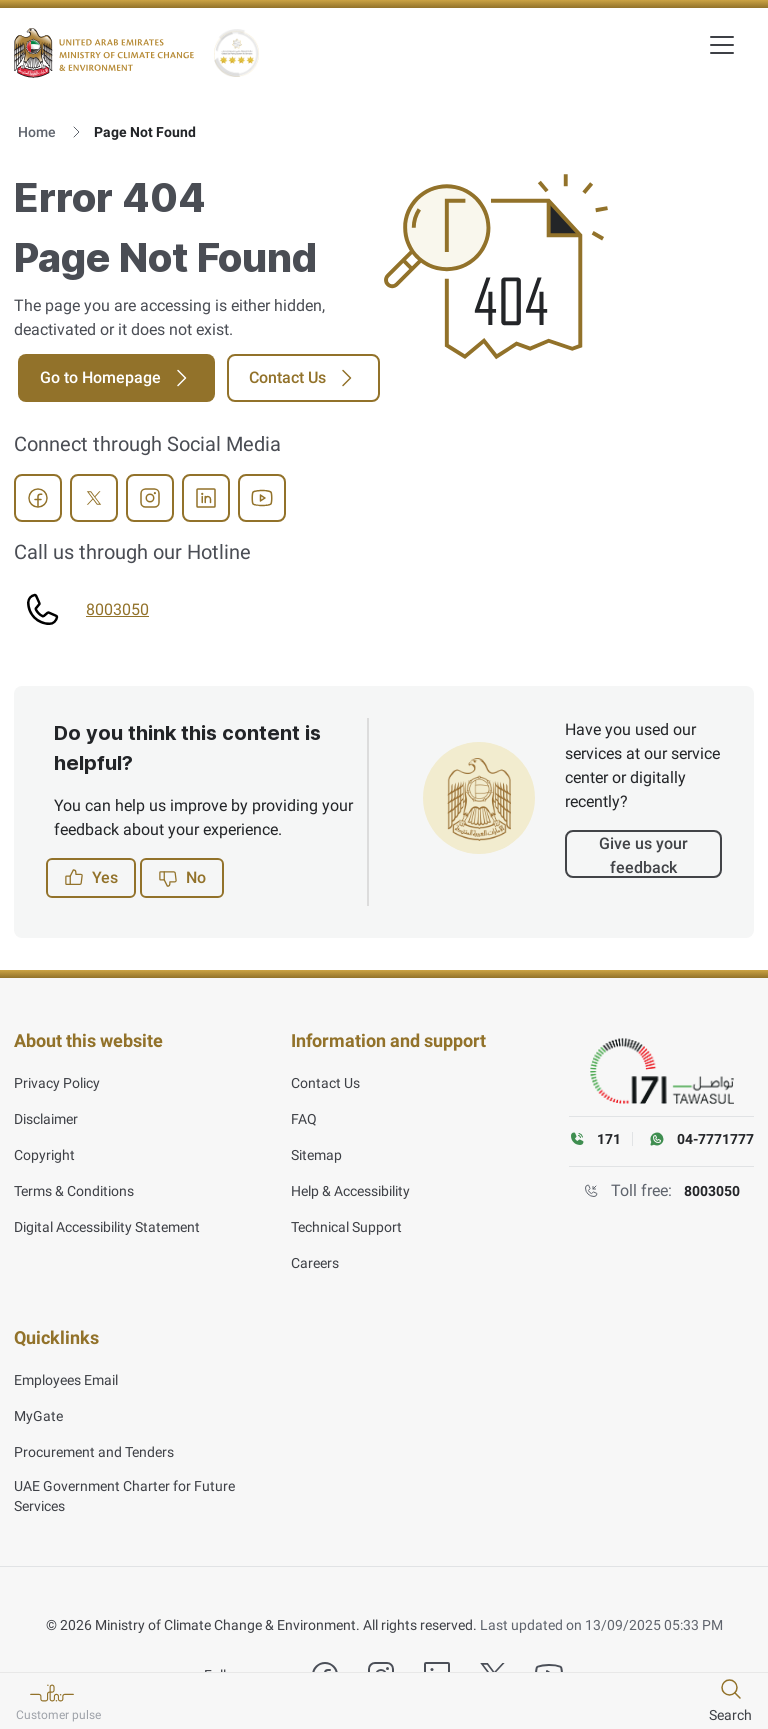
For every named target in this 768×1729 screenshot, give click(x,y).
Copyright (44, 1150)
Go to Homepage (116, 378)
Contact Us (303, 378)
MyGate (38, 1406)
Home (37, 132)
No (182, 878)
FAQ (304, 1114)
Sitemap (316, 1150)
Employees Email (66, 1370)
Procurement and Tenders (94, 1442)
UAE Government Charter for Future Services (124, 1486)
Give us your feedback (643, 855)
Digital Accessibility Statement (107, 1222)
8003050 (117, 609)
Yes (91, 878)
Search (730, 1715)
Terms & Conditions (74, 1186)
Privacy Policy (57, 1078)
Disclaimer (46, 1114)
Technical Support (346, 1222)
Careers (315, 1258)
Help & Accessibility (350, 1186)
